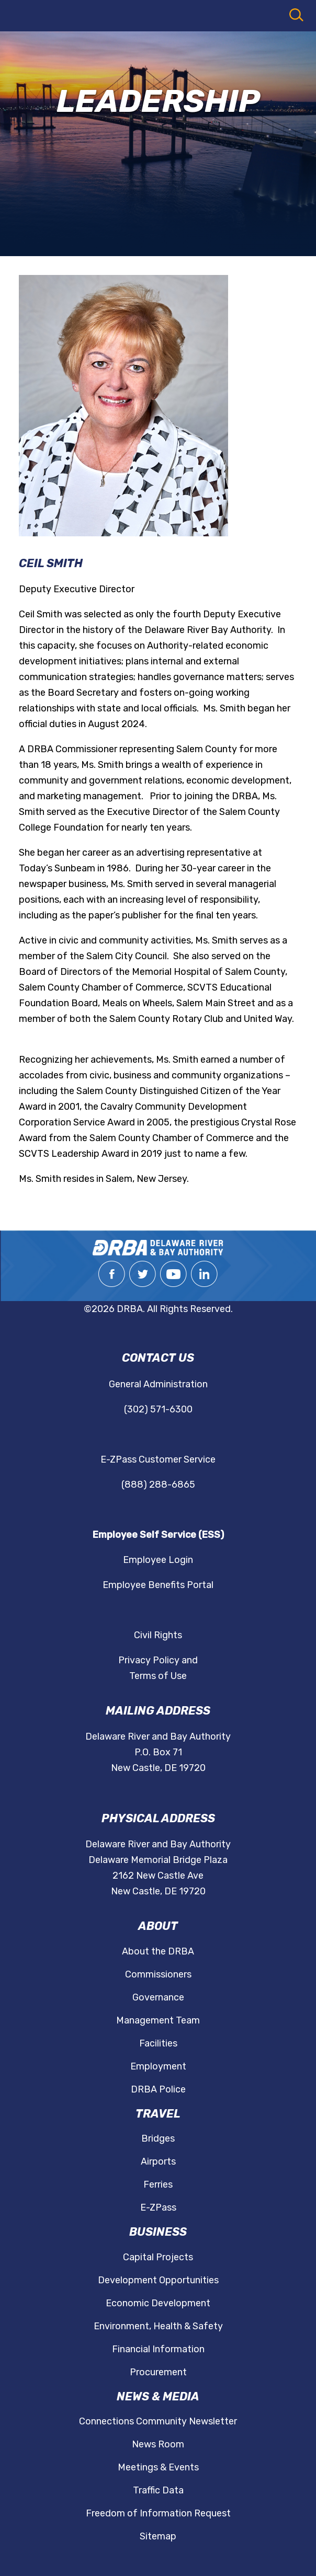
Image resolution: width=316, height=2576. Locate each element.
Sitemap (158, 2536)
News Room (158, 2444)
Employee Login (158, 1560)
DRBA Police (158, 2089)
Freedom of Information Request (158, 2513)
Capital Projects (158, 2257)
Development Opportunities (158, 2280)
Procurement (158, 2372)
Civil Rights (158, 1635)
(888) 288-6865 (158, 1484)
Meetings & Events (158, 2467)
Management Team (158, 2020)
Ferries (158, 2184)
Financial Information (158, 2349)
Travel (158, 2113)
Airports (158, 2161)
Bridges (158, 2138)
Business (158, 2231)
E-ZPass (158, 2207)
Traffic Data (158, 2490)
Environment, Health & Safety (158, 2326)
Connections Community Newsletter (158, 2421)
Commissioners (158, 1974)
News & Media (158, 2396)
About (158, 1926)
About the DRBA (158, 1951)
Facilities (158, 2043)
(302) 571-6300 (158, 1409)
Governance (158, 1997)
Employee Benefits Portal (158, 1585)
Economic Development (158, 2303)
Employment (158, 2066)
